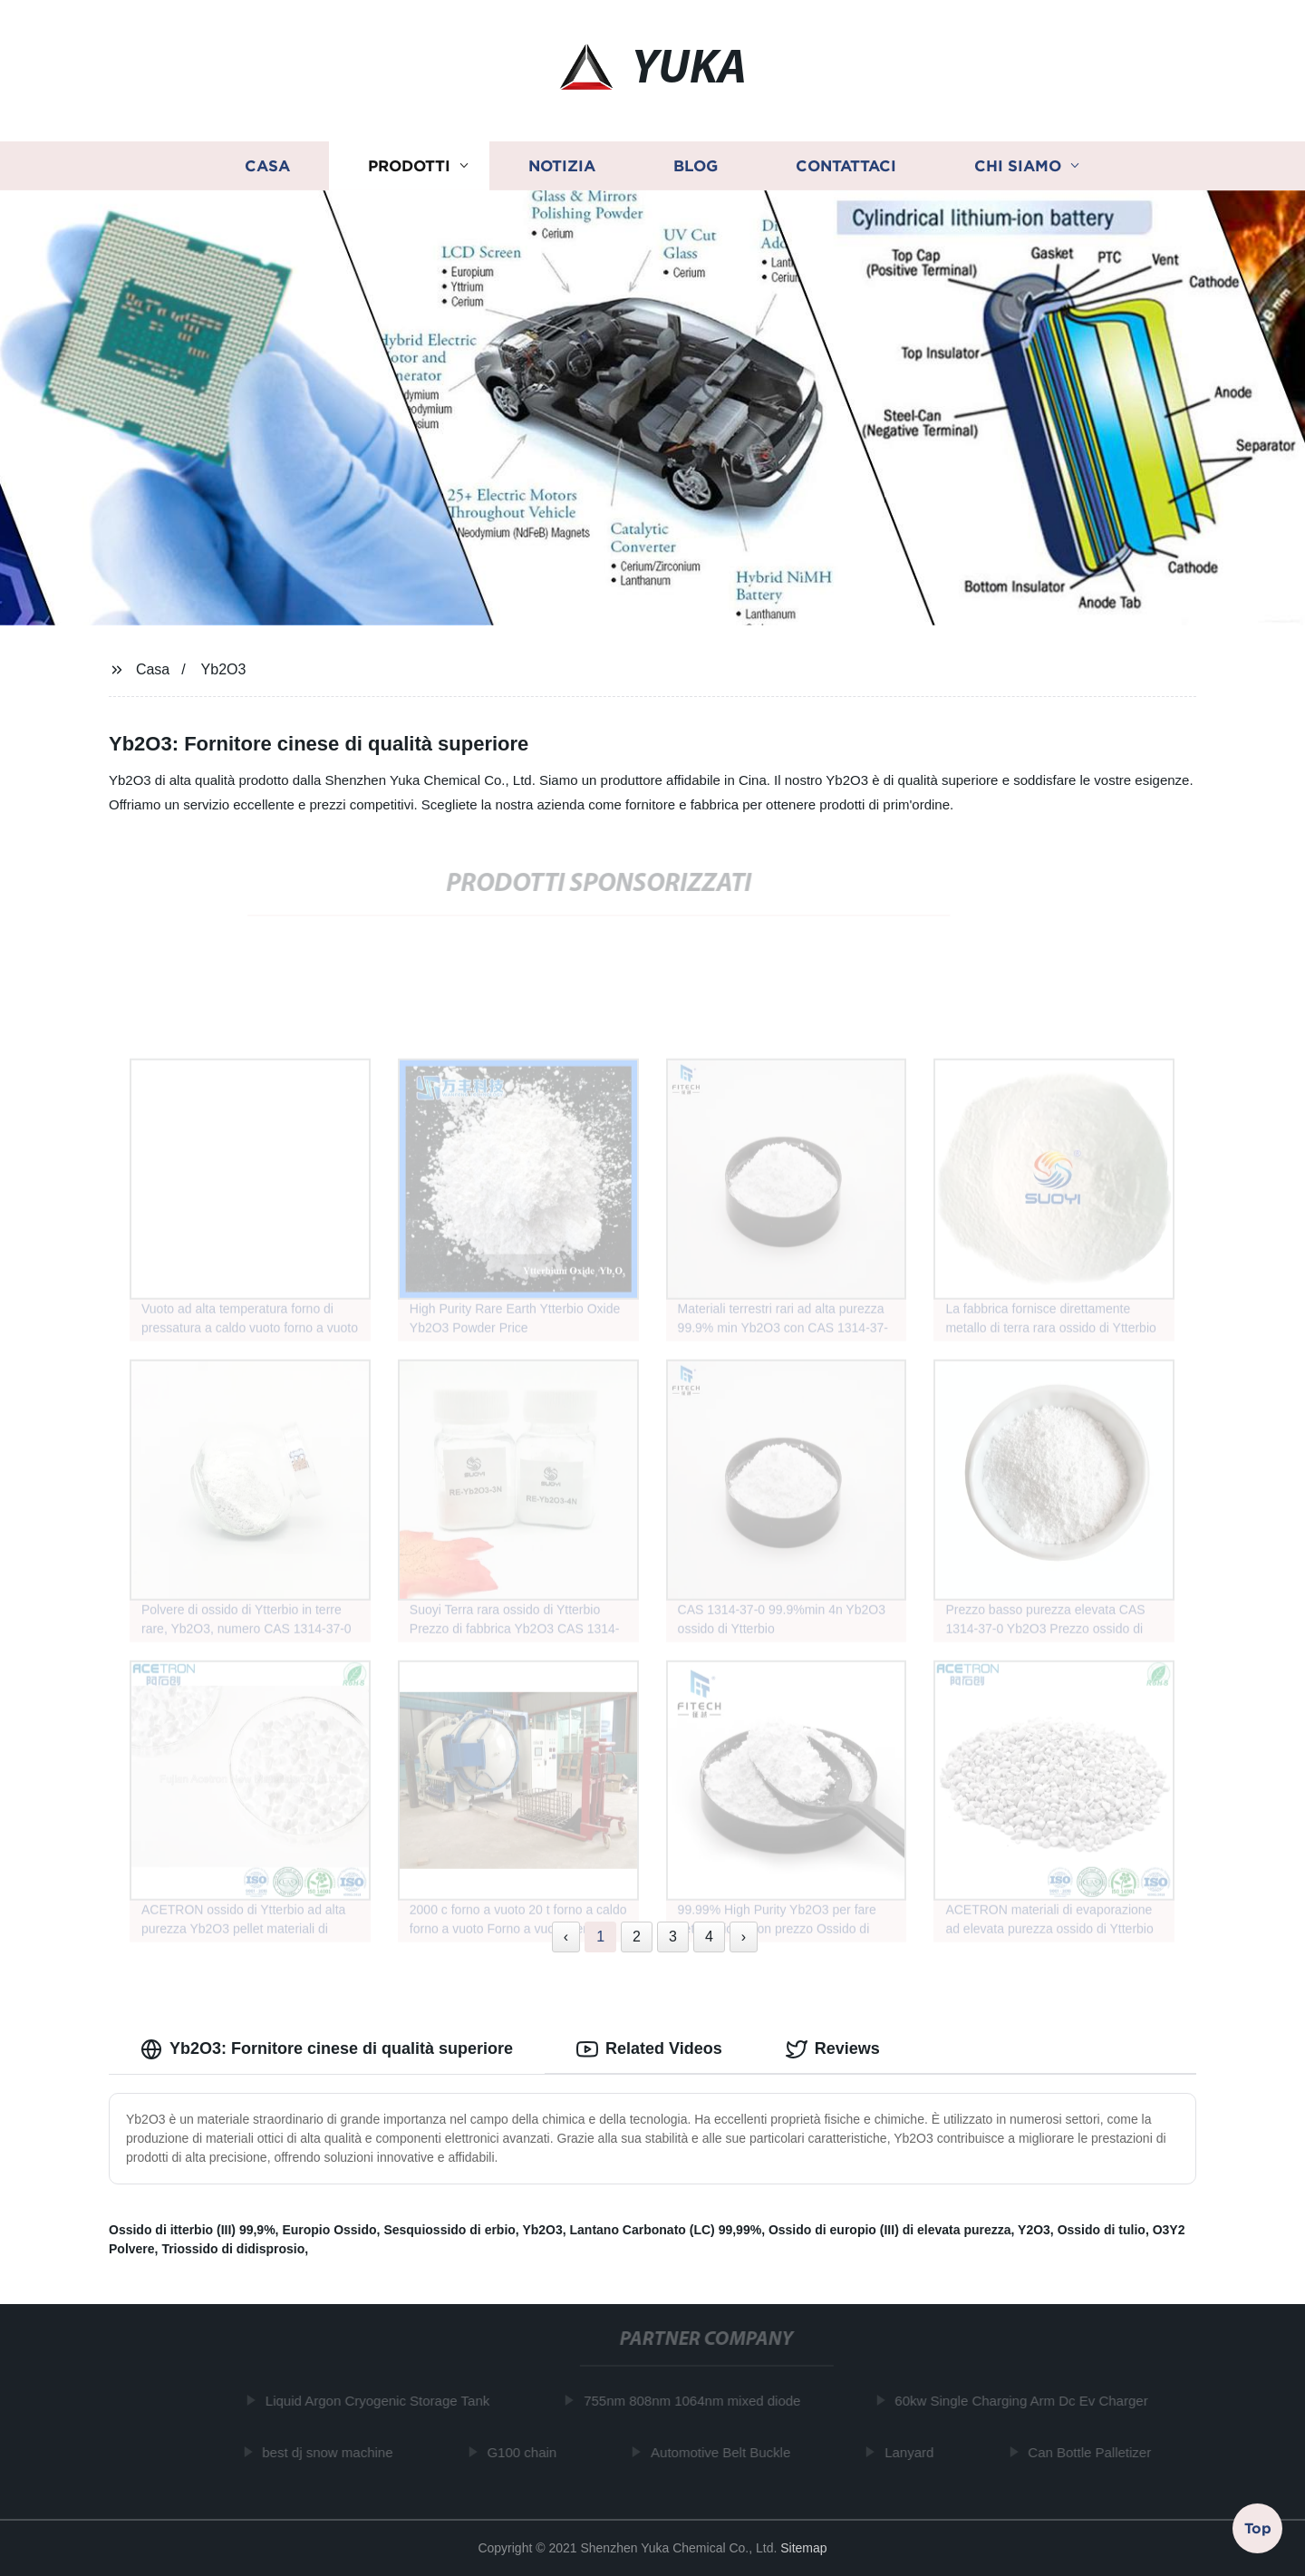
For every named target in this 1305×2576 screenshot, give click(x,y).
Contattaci (846, 165)
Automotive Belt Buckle (726, 2452)
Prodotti (409, 165)
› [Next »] (743, 1936)
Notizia (561, 165)
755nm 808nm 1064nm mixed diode (697, 2400)
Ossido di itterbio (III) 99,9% (192, 2230)
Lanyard (914, 2452)
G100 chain (527, 2452)
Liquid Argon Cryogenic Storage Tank (382, 2400)
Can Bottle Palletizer (1094, 2452)
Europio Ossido (329, 2230)
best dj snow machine (332, 2452)
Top (1257, 2527)
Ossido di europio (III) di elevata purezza (889, 2230)
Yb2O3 (223, 669)
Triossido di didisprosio (232, 2249)
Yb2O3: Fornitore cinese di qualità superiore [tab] (326, 2049)
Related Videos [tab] (649, 2049)
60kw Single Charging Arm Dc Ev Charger (1026, 2400)
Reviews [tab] (833, 2049)
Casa (267, 165)
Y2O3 (1034, 2230)
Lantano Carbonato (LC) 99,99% (666, 2230)
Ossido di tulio (1102, 2230)
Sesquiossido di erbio (449, 2230)
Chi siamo (1017, 165)
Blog (695, 165)
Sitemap (803, 2548)
